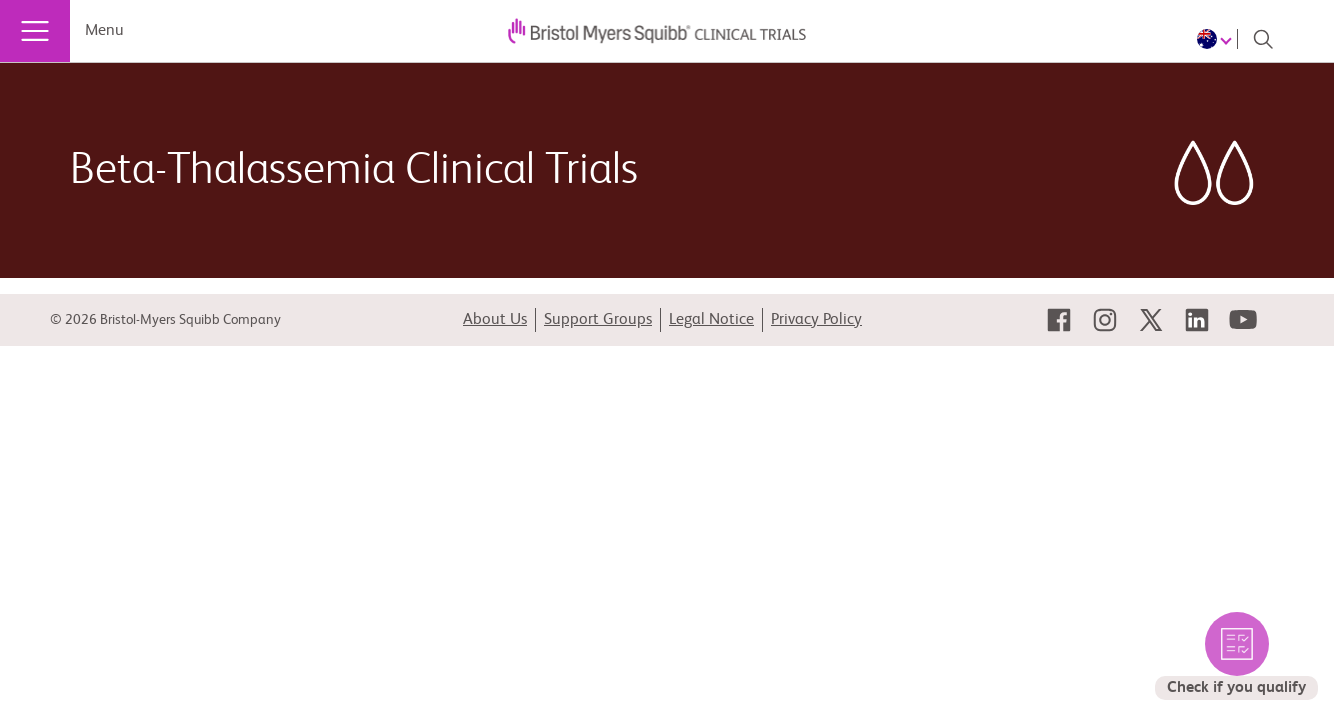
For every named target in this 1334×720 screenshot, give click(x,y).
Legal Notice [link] (711, 320)
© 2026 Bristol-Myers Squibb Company (165, 320)
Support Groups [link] (598, 320)
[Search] (1263, 39)
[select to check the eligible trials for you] (1236, 656)
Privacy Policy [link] (816, 320)
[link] (1059, 320)
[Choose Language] (1217, 39)
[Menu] (35, 31)
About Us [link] (495, 320)
